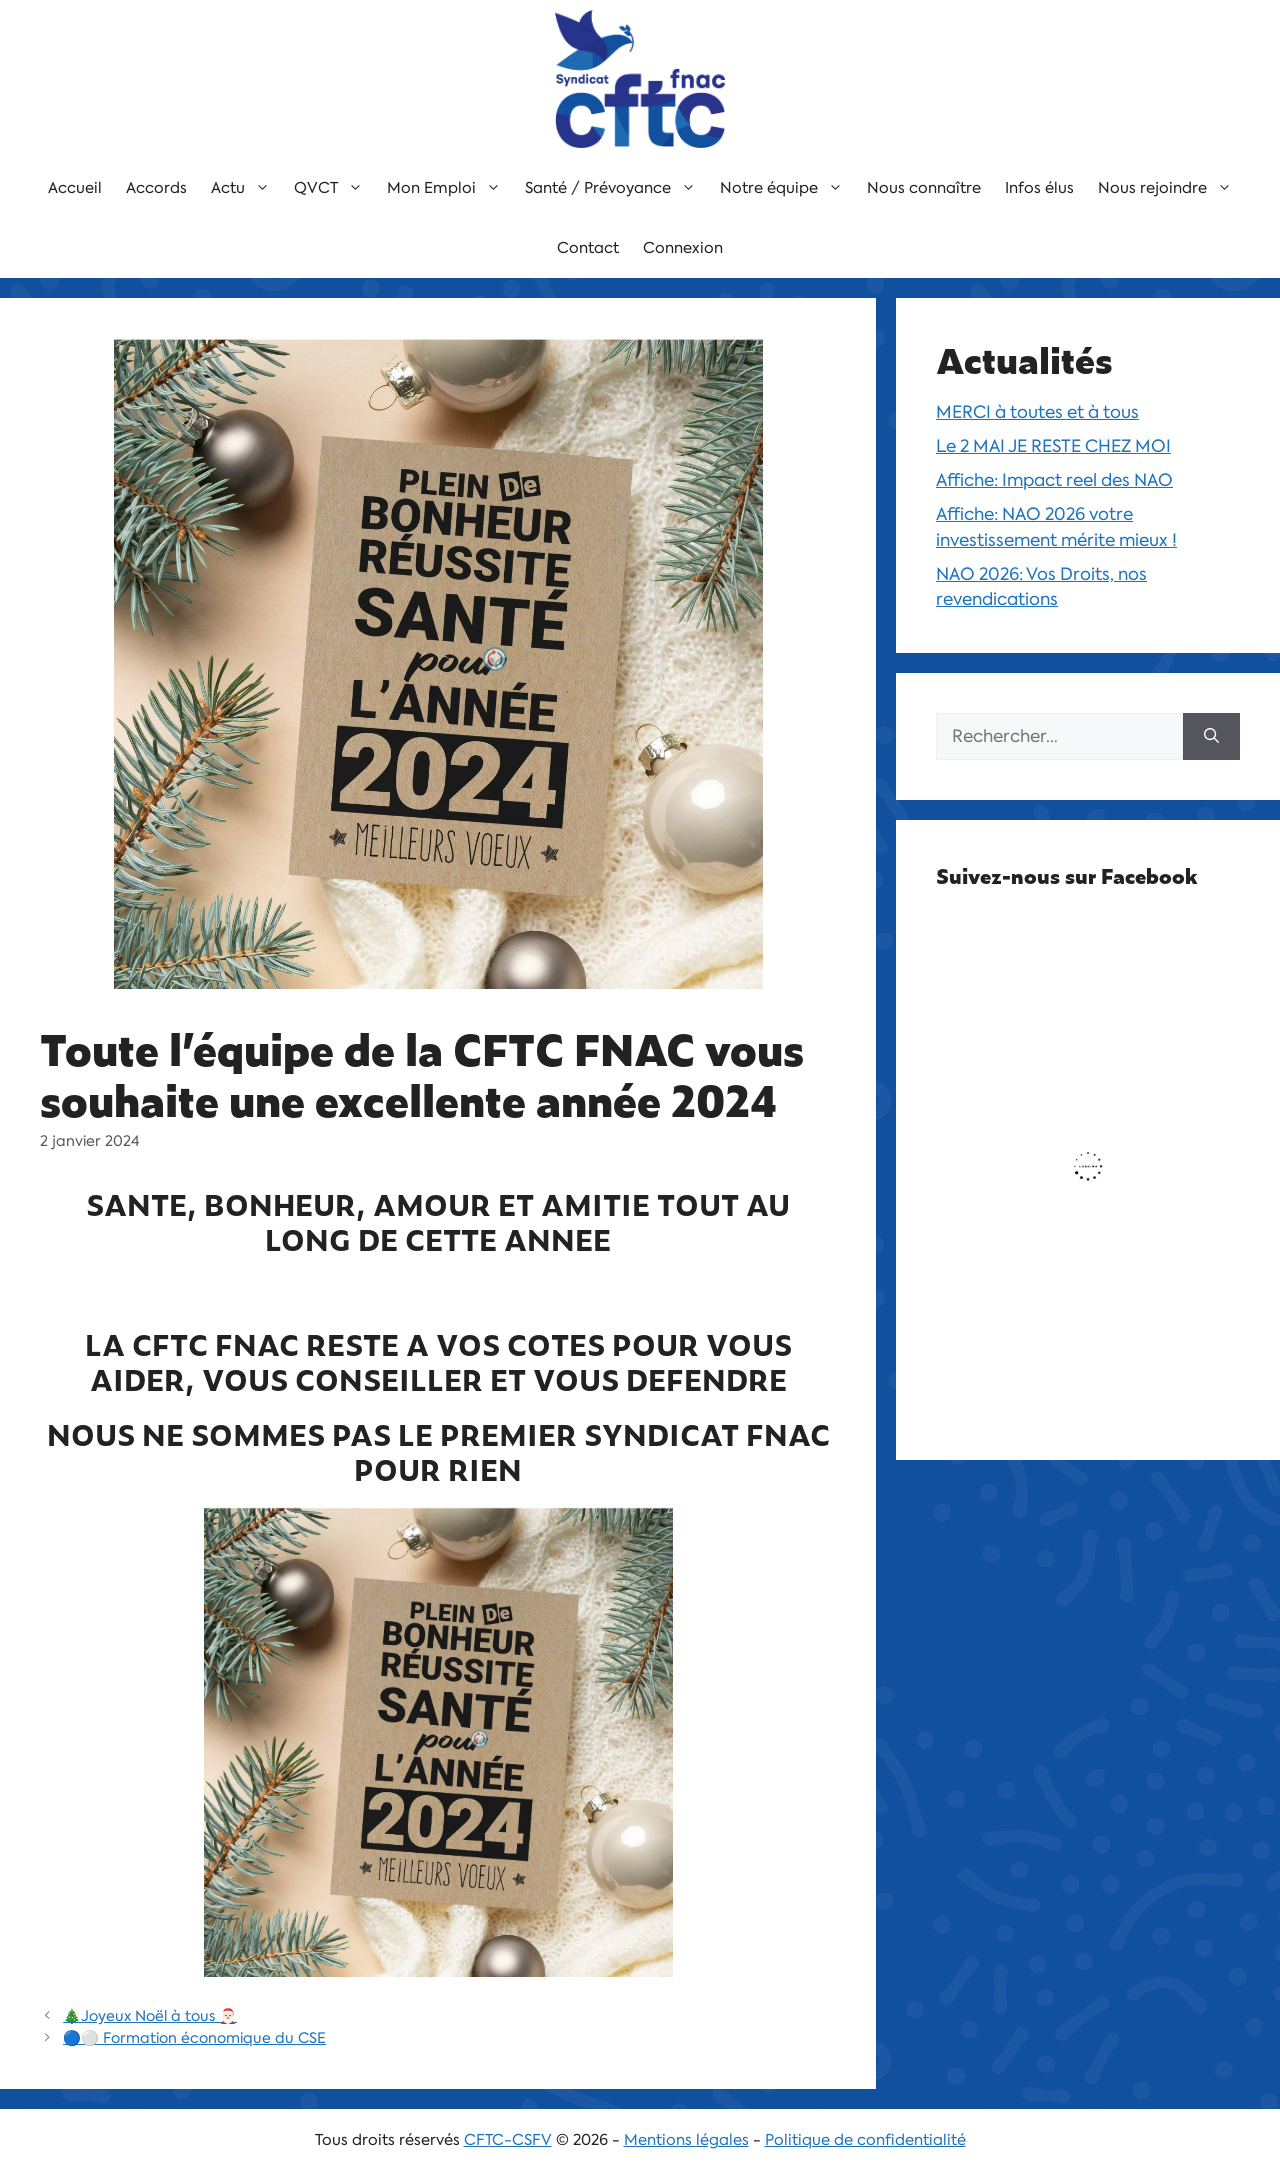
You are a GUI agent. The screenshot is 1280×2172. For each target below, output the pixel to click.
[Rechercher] (1211, 737)
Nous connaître (924, 188)
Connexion (683, 248)
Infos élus (1039, 188)
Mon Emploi (450, 188)
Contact (588, 248)
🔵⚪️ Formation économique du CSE (194, 2038)
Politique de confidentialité (865, 2140)
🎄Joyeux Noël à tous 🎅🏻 (150, 2016)
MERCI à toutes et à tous (1037, 412)
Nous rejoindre (1171, 188)
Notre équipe (787, 188)
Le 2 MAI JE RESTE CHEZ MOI (1053, 446)
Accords (156, 188)
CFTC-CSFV (508, 2140)
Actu (246, 188)
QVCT (334, 188)
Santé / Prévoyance (616, 188)
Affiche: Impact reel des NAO (1054, 480)
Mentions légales (686, 2140)
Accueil (75, 188)
